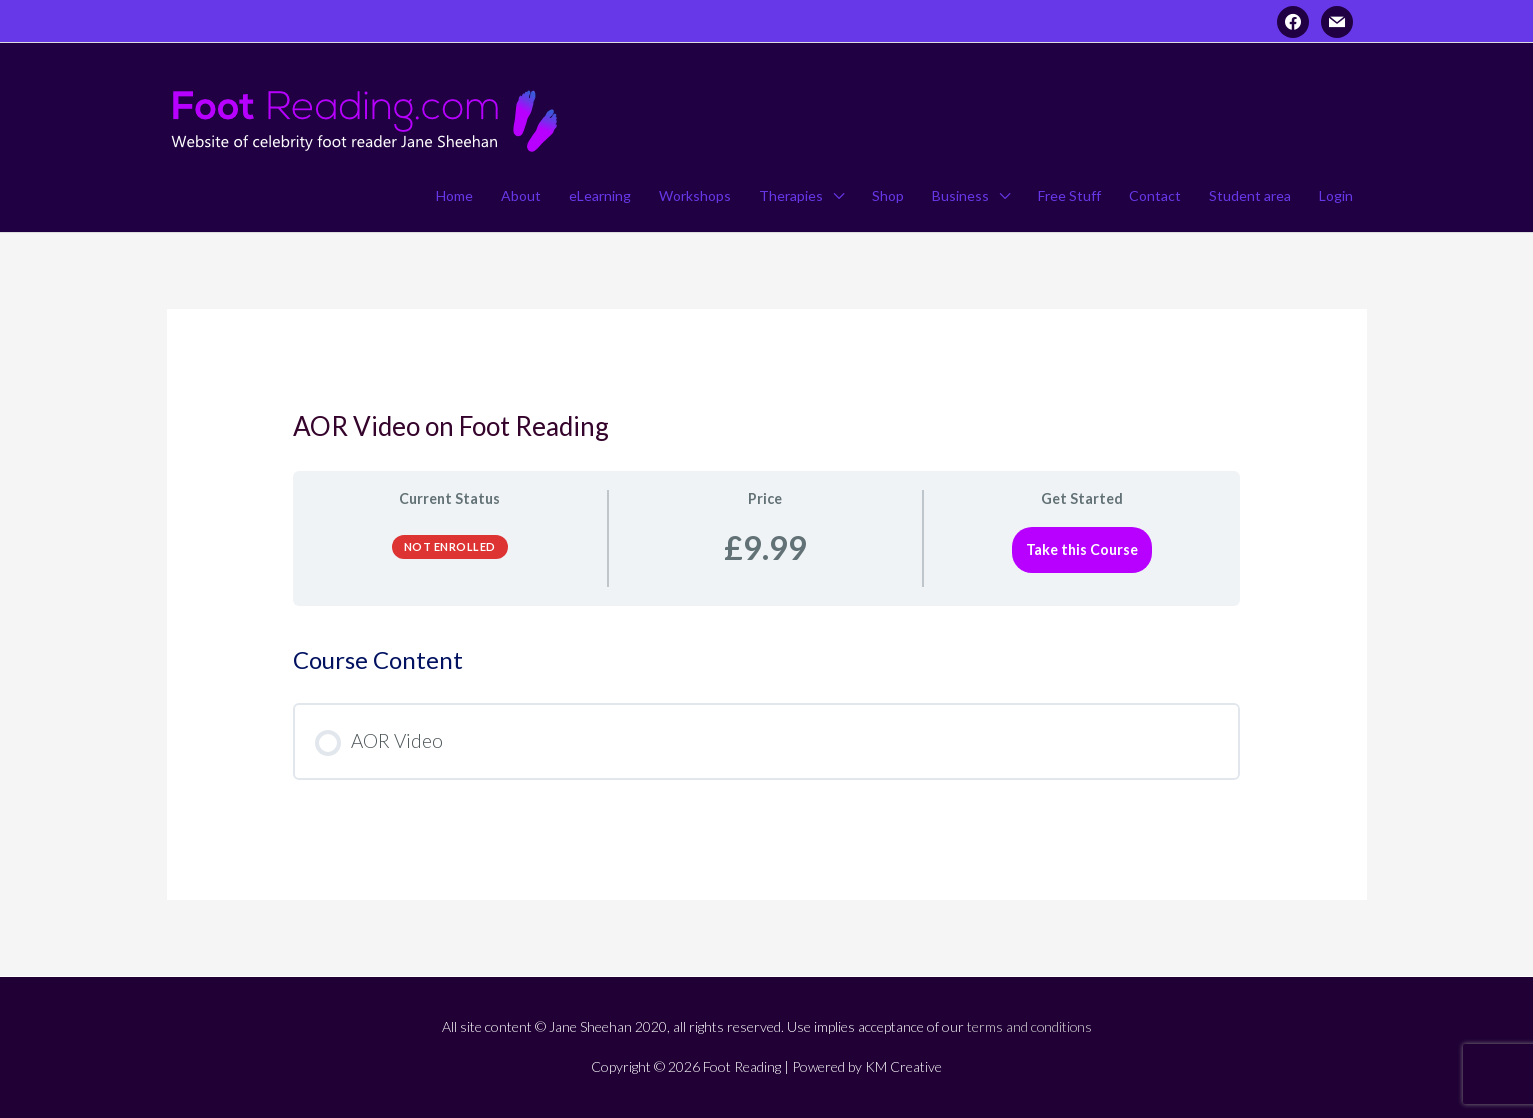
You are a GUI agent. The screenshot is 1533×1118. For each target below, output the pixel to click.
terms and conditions (1029, 1026)
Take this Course (1082, 549)
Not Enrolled (450, 546)
